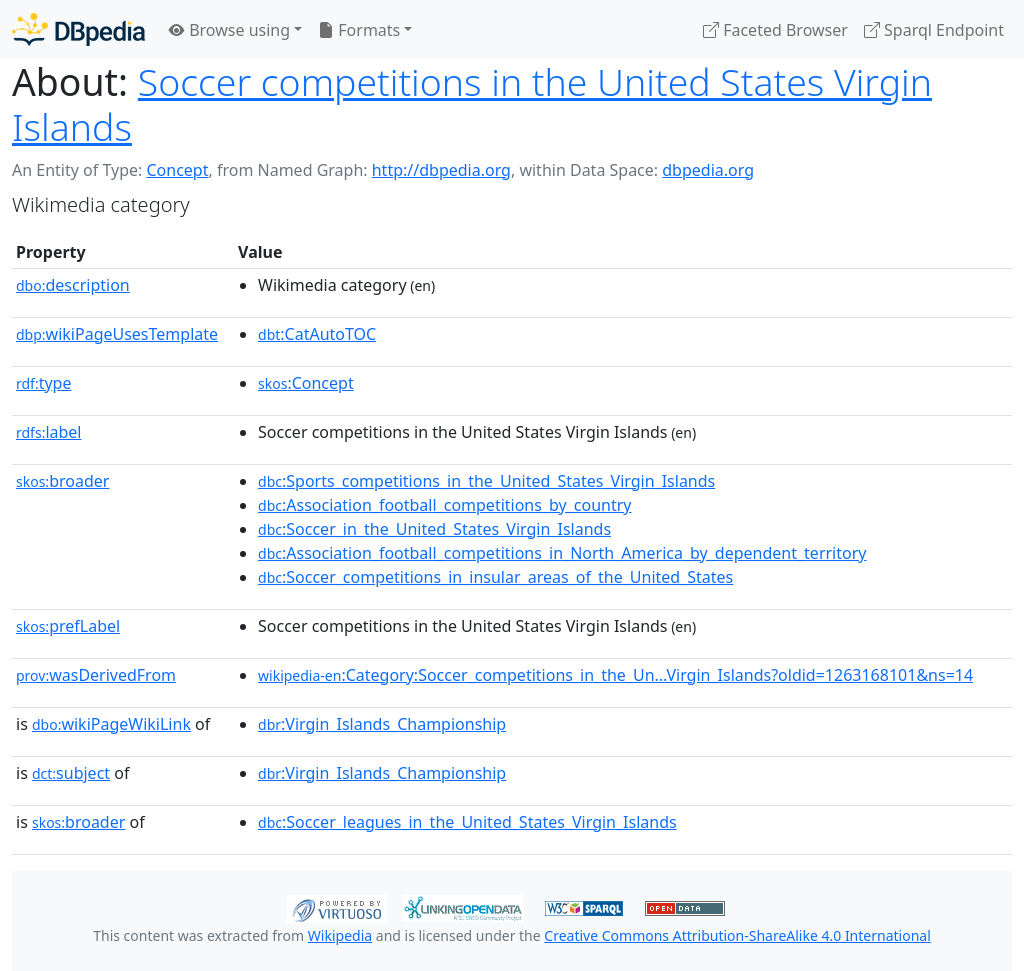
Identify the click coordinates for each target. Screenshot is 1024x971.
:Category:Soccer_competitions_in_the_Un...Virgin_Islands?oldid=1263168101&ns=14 (615, 675)
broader (62, 481)
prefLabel (68, 626)
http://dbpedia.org (441, 170)
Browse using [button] (229, 30)
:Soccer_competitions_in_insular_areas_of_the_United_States (495, 577)
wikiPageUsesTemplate (117, 334)
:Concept (306, 383)
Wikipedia (340, 935)
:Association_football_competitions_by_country (444, 505)
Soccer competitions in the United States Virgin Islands (472, 104)
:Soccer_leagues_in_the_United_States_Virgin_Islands (467, 822)
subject (71, 773)
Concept (177, 170)
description (73, 285)
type (44, 383)
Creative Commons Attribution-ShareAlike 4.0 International (737, 935)
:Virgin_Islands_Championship (382, 724)
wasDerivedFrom (96, 675)
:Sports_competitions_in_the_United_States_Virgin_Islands (486, 481)
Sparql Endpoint (934, 30)
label (49, 432)
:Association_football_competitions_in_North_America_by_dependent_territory (562, 553)
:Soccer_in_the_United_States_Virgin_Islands (434, 529)
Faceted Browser (775, 30)
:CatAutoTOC (317, 334)
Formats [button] (359, 30)
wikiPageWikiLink (111, 724)
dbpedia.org (708, 170)
